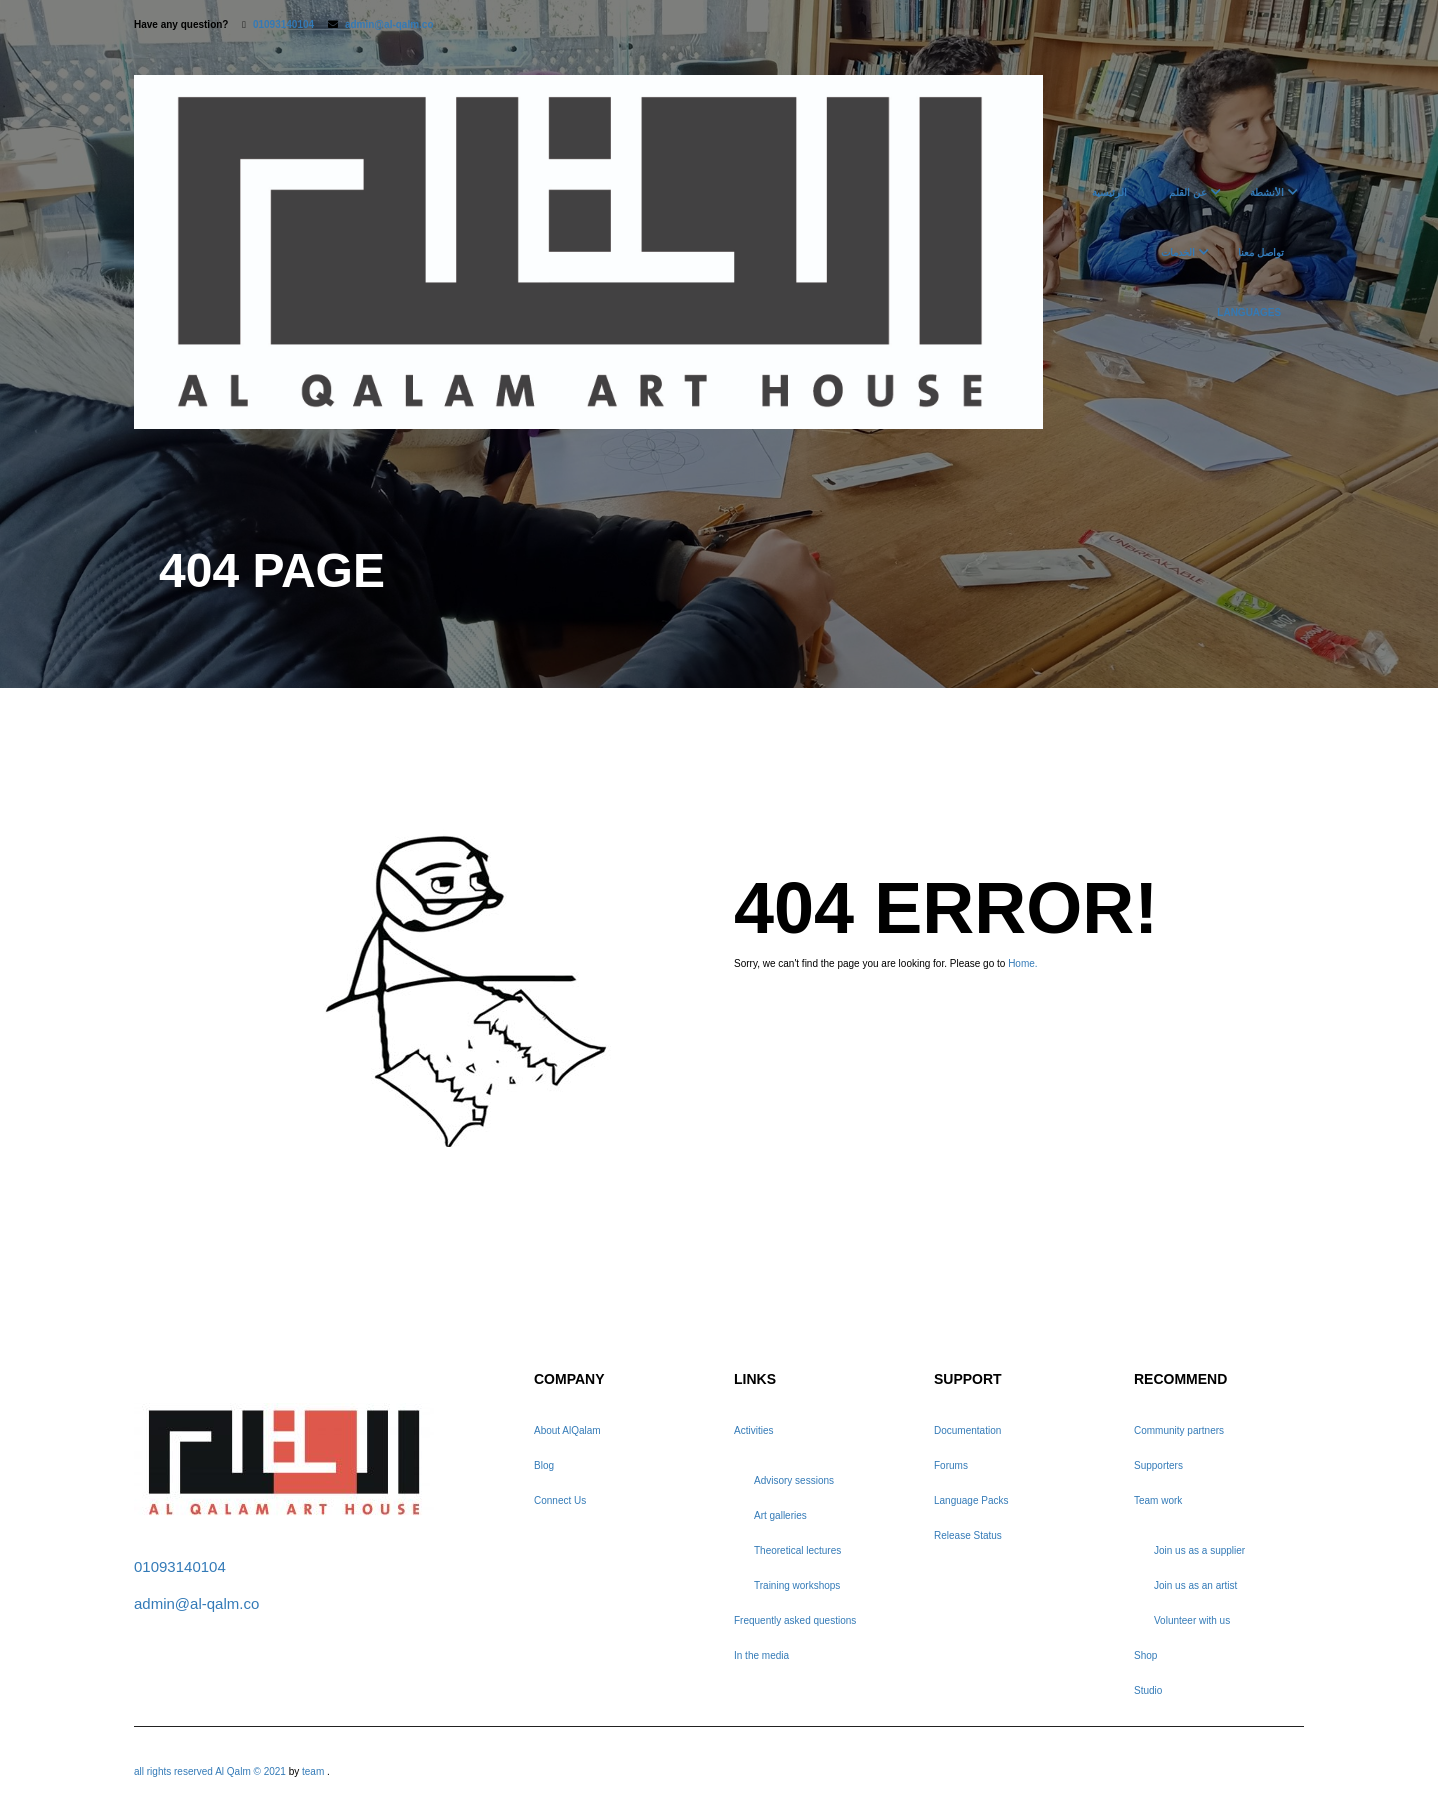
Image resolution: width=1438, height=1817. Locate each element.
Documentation (967, 1430)
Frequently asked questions (795, 1620)
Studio (1148, 1690)
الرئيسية (1109, 192)
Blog (544, 1465)
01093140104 (283, 24)
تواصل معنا (1261, 252)
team (313, 1771)
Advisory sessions (794, 1480)
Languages (1249, 312)
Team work (1158, 1500)
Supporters (1158, 1465)
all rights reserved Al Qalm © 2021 (211, 1771)
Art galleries (780, 1515)
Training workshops (797, 1585)
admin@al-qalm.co (389, 24)
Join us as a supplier (1199, 1550)
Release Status (968, 1535)
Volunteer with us (1192, 1620)
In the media (761, 1655)
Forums (951, 1465)
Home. (1022, 963)
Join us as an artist (1195, 1585)
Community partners (1179, 1430)
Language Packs (971, 1500)
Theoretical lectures (797, 1550)
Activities (753, 1430)
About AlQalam (567, 1430)
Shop (1145, 1655)
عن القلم (1188, 192)
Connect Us (560, 1500)
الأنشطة (1267, 192)
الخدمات (1178, 252)
